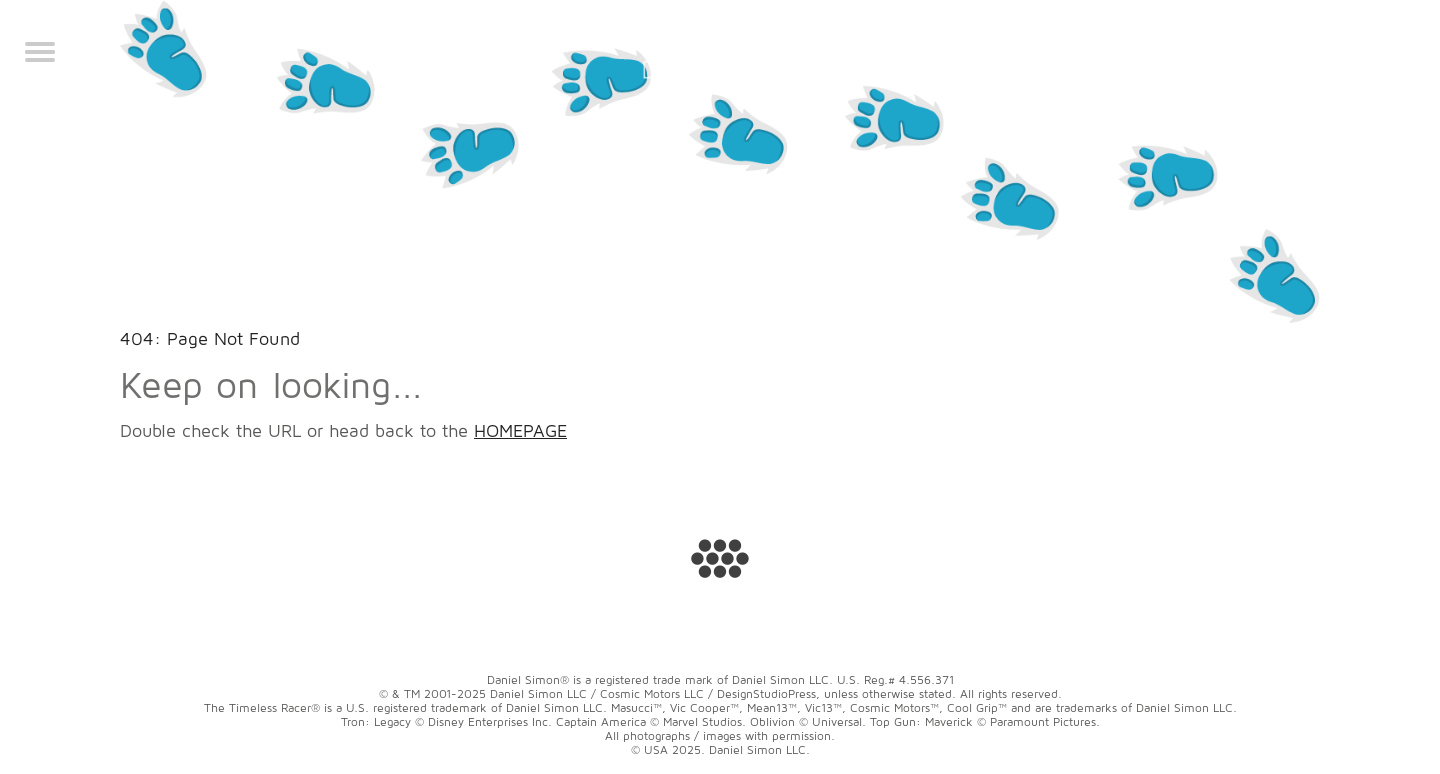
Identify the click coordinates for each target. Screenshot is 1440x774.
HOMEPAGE (520, 430)
